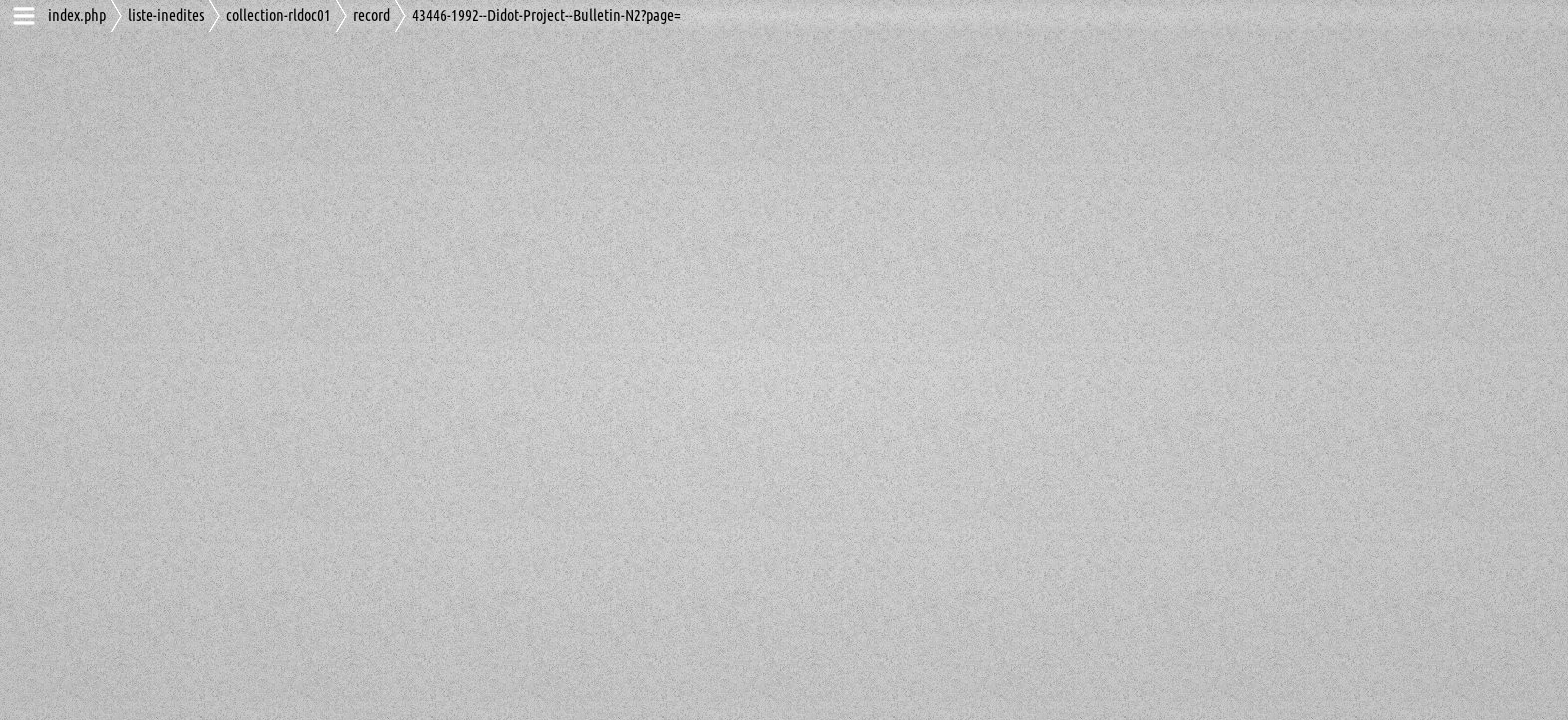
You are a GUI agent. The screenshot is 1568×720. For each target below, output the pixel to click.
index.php (77, 16)
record (371, 16)
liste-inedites (166, 16)
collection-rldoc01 (278, 16)
